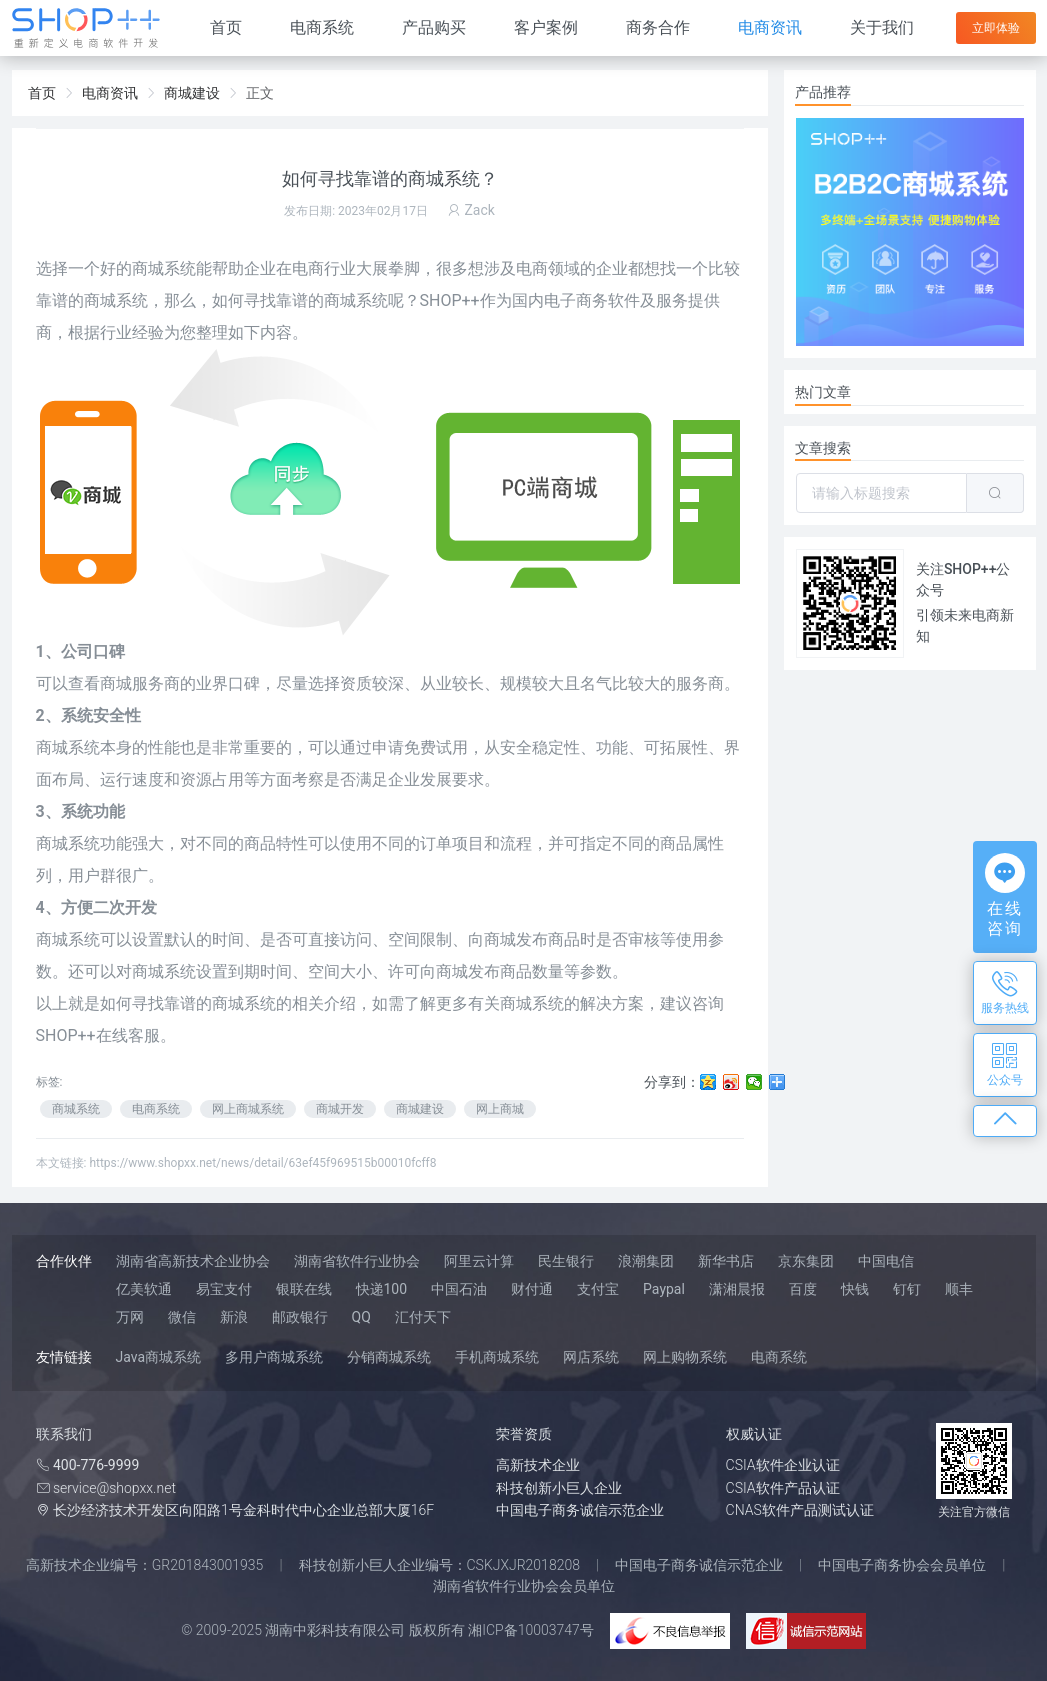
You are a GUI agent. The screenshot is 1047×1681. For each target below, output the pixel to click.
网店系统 (591, 1357)
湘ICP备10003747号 (531, 1630)
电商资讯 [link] (110, 93)
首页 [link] (42, 93)
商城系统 (164, 268)
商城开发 (340, 1109)
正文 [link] (260, 93)
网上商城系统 (248, 1109)
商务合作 (658, 27)
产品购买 (434, 27)
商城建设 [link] (192, 93)
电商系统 (322, 27)
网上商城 (500, 1109)
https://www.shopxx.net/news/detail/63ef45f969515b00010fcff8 (262, 1163)
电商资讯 (770, 27)
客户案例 (546, 27)
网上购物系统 (685, 1357)
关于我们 (882, 27)
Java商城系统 (159, 1357)
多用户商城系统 (274, 1357)
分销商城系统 (389, 1357)
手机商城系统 (497, 1357)
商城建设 (420, 1109)
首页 (226, 27)
